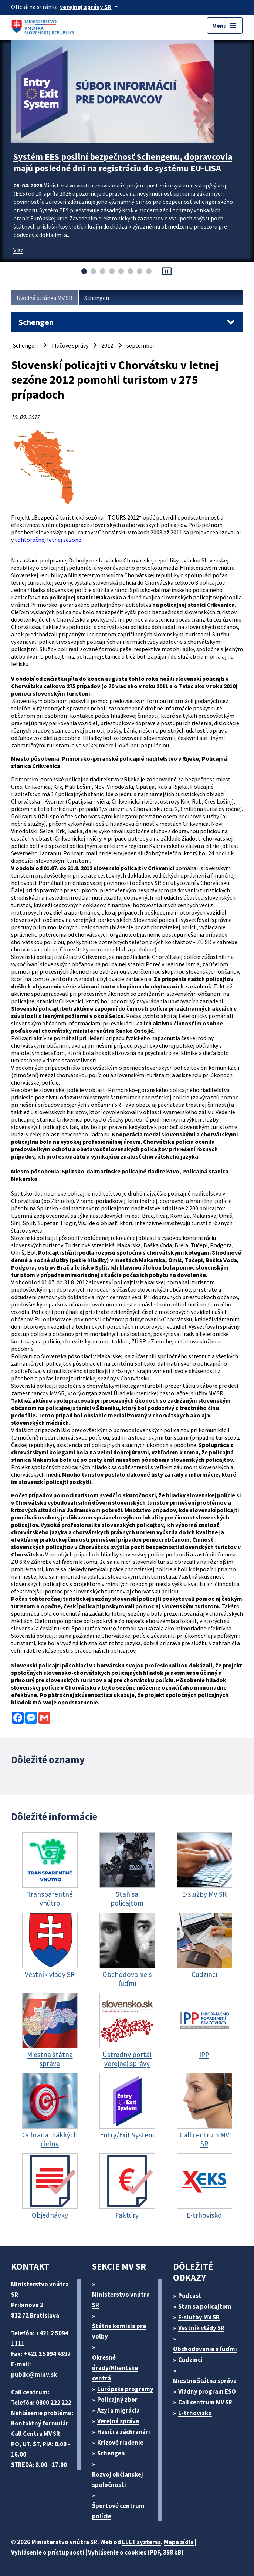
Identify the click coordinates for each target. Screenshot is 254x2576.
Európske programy (125, 2389)
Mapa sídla (179, 2542)
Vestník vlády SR (201, 2328)
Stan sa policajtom (204, 2306)
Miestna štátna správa (205, 2381)
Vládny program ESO (207, 2391)
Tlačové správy (69, 345)
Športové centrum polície (118, 2511)
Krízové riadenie (120, 2442)
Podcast (189, 2296)
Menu (224, 25)
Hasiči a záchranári (123, 2432)
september (140, 345)
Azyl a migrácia (118, 2410)
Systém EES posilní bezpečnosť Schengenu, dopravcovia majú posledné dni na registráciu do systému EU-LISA (122, 162)
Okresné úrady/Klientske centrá (115, 2367)
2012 (107, 345)
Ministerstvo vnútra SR (121, 2300)
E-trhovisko (195, 2413)
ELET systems (141, 2542)
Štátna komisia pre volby (119, 2331)
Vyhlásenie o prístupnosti (47, 2552)
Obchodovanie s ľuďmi (205, 2349)
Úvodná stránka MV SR (44, 297)
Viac (18, 250)
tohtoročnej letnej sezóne (48, 539)
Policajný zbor (117, 2400)
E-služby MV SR (199, 2317)
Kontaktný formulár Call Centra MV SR (39, 2428)
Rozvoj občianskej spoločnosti (117, 2479)
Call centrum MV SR (205, 2402)
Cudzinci (190, 2360)
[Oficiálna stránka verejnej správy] (90, 6)
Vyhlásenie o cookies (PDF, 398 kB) (136, 2552)
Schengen (96, 297)
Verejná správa (118, 2421)
